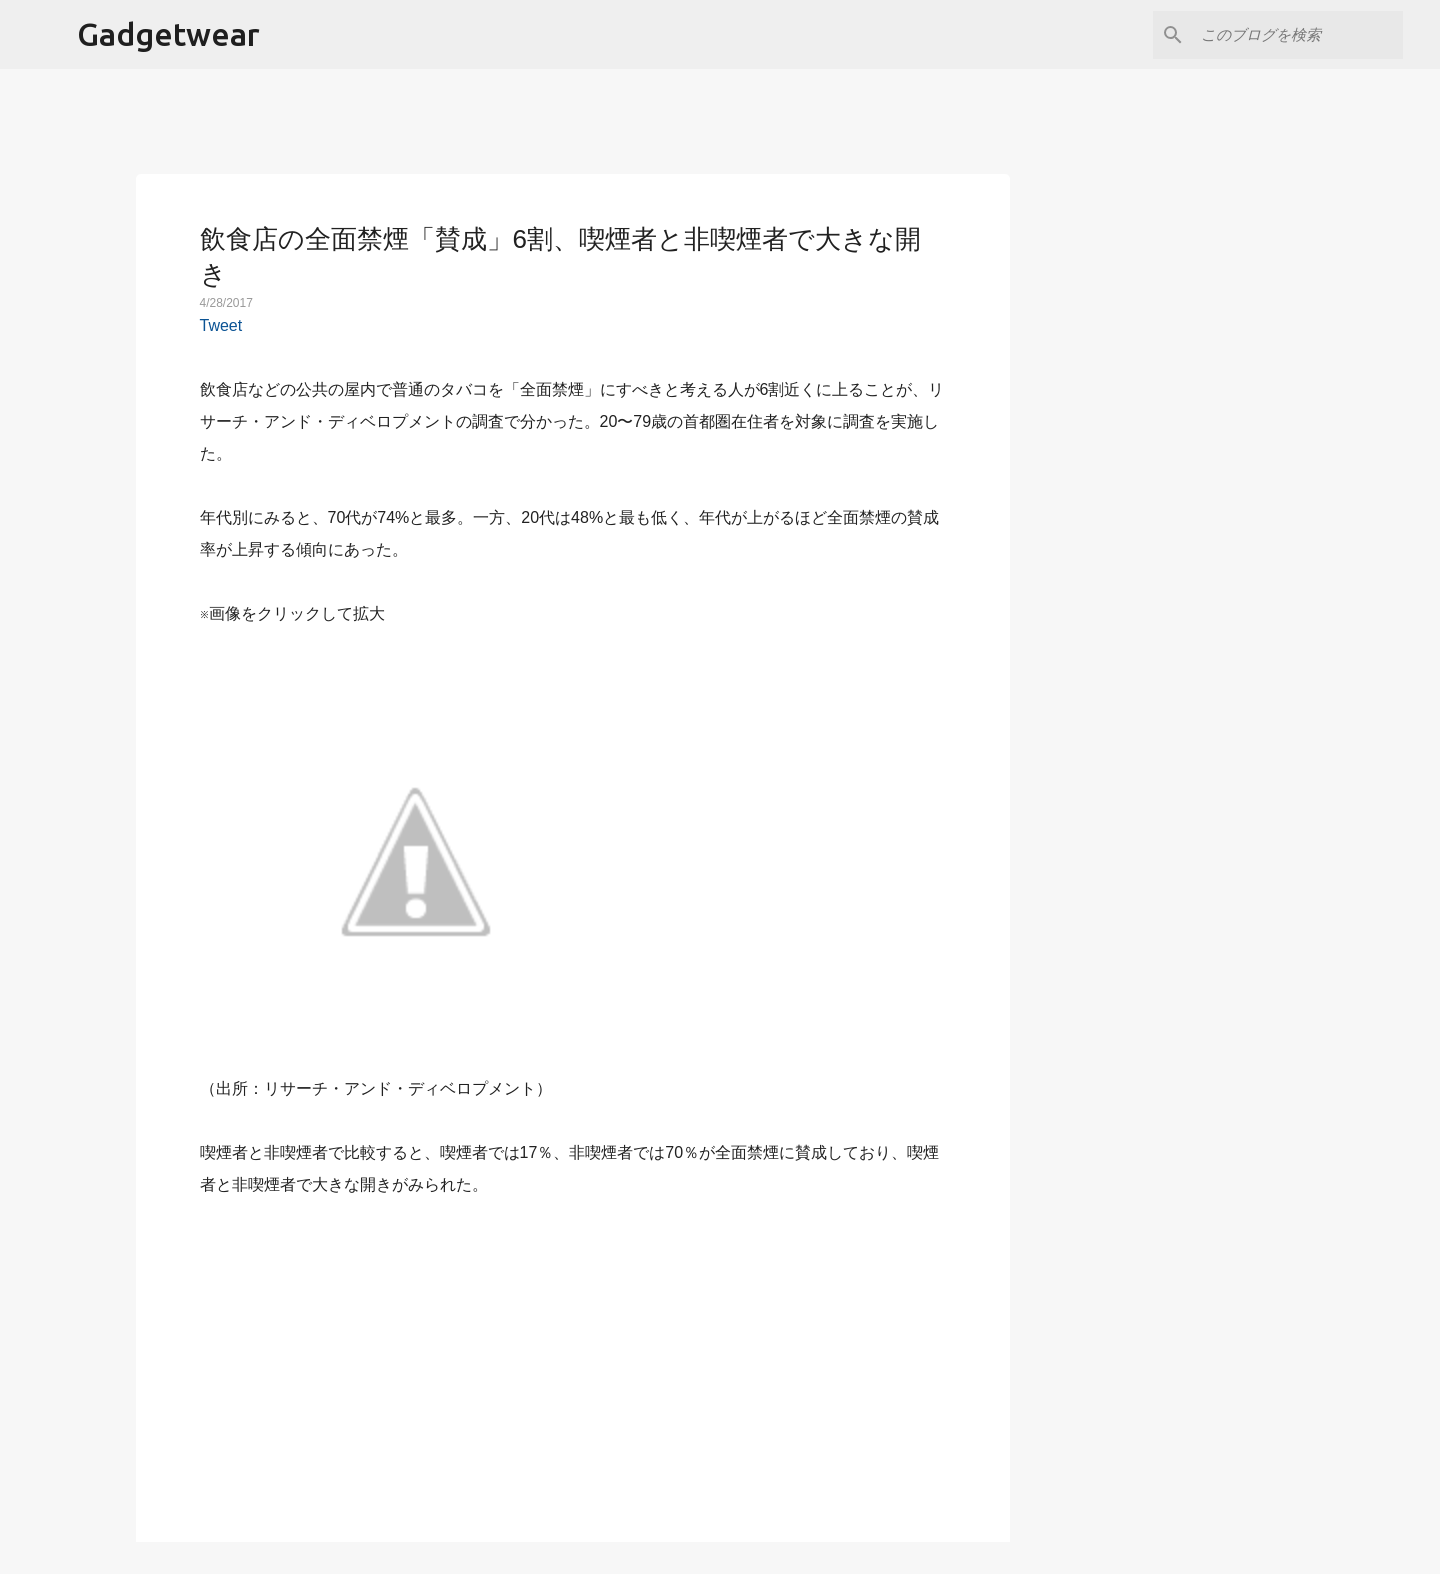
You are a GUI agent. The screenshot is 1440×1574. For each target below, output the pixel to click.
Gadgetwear (168, 34)
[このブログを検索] (1298, 35)
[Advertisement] (573, 1358)
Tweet (221, 325)
